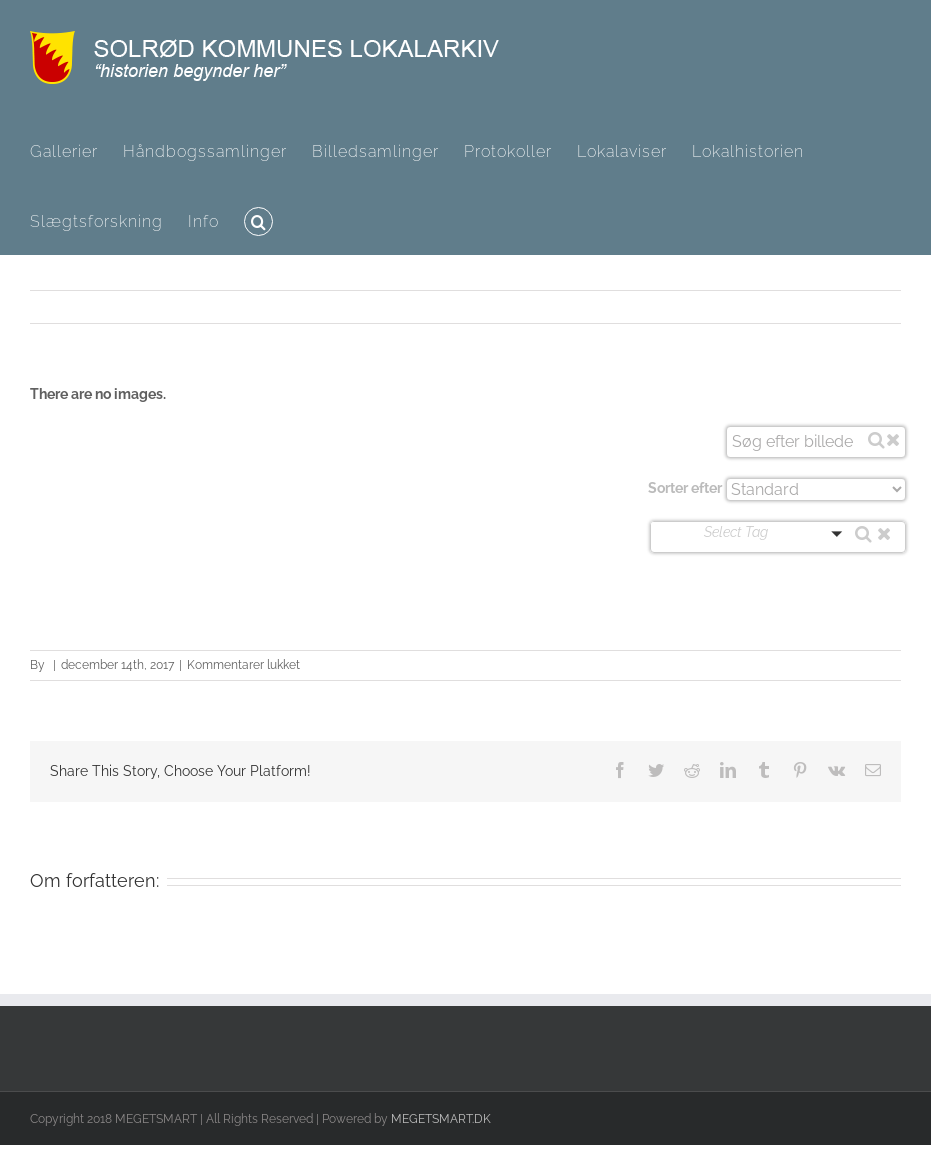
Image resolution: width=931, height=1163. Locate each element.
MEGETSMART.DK (441, 1119)
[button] (258, 220)
